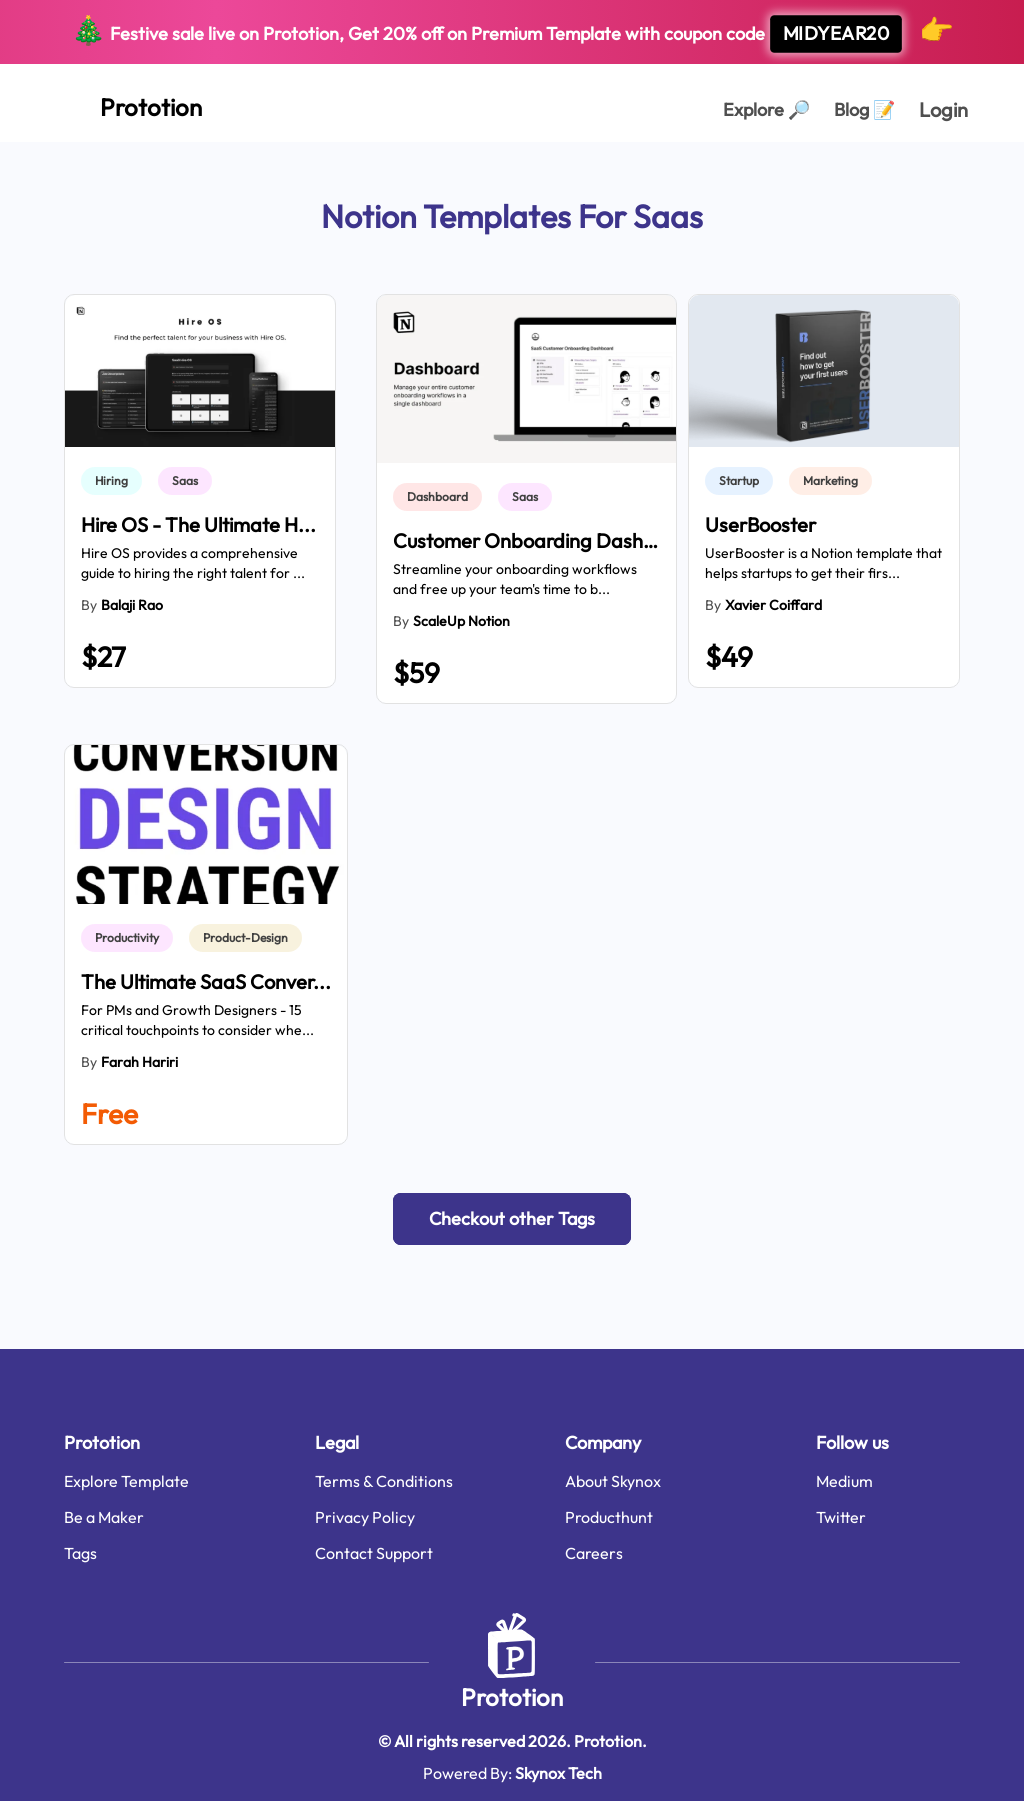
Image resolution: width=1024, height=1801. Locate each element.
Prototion (512, 1697)
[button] (512, 1219)
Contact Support (374, 1553)
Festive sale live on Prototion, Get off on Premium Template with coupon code (512, 32)
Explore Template (126, 1481)
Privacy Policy (365, 1517)
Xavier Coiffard (773, 605)
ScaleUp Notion (461, 621)
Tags (80, 1553)
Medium (844, 1481)
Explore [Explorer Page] (766, 109)
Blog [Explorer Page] (864, 109)
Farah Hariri (139, 1062)
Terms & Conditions (384, 1481)
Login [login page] (943, 109)
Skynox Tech (558, 1773)
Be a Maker (104, 1517)
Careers (594, 1553)
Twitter (841, 1517)
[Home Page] (129, 103)
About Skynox (613, 1481)
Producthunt (609, 1517)
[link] (115, 481)
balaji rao (132, 605)
